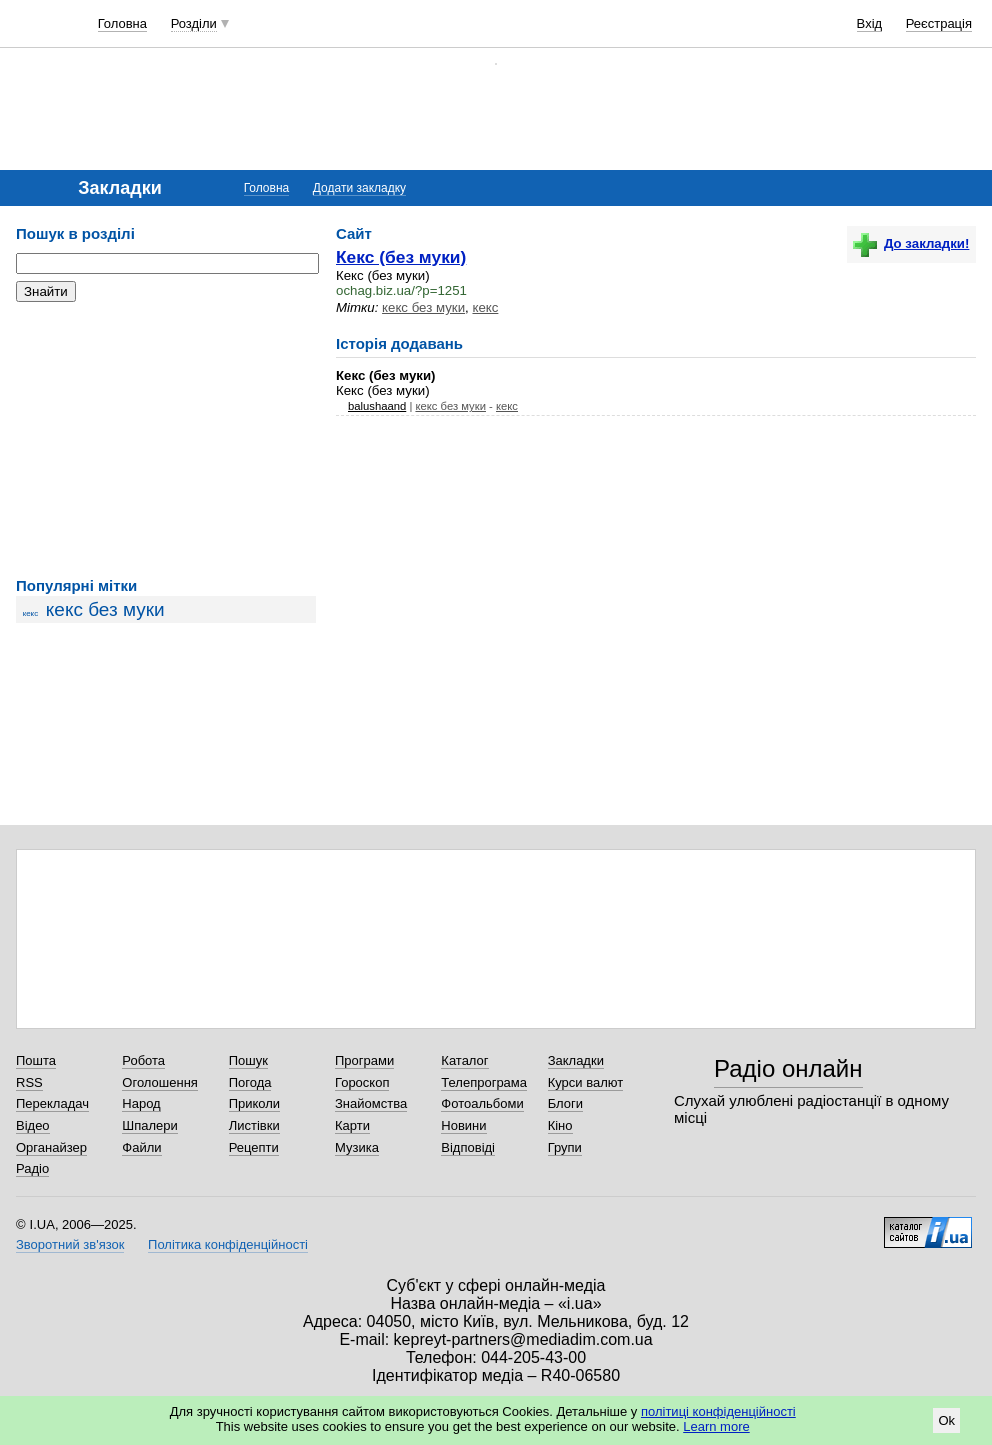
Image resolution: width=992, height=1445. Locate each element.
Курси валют (586, 1082)
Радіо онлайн (788, 1068)
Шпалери (150, 1125)
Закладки (576, 1060)
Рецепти (254, 1147)
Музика (357, 1147)
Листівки (254, 1125)
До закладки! (911, 243)
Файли (141, 1147)
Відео (33, 1125)
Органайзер (51, 1147)
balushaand (377, 406)
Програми (364, 1060)
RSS (29, 1082)
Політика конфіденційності (228, 1244)
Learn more (716, 1426)
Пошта (36, 1060)
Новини (463, 1125)
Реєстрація (939, 23)
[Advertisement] (166, 440)
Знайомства (371, 1103)
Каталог (464, 1060)
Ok (946, 1420)
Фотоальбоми (482, 1103)
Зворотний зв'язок (70, 1244)
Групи (565, 1147)
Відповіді (468, 1147)
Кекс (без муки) (401, 257)
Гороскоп (362, 1082)
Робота (143, 1060)
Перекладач (52, 1103)
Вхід (870, 23)
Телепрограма (484, 1082)
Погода (250, 1082)
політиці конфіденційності (718, 1411)
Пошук (248, 1060)
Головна (122, 23)
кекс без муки (105, 609)
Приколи (254, 1103)
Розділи (194, 23)
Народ (141, 1103)
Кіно (560, 1125)
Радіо (32, 1168)
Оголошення (160, 1082)
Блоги (565, 1103)
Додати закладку (359, 188)
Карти (352, 1125)
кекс (31, 613)
